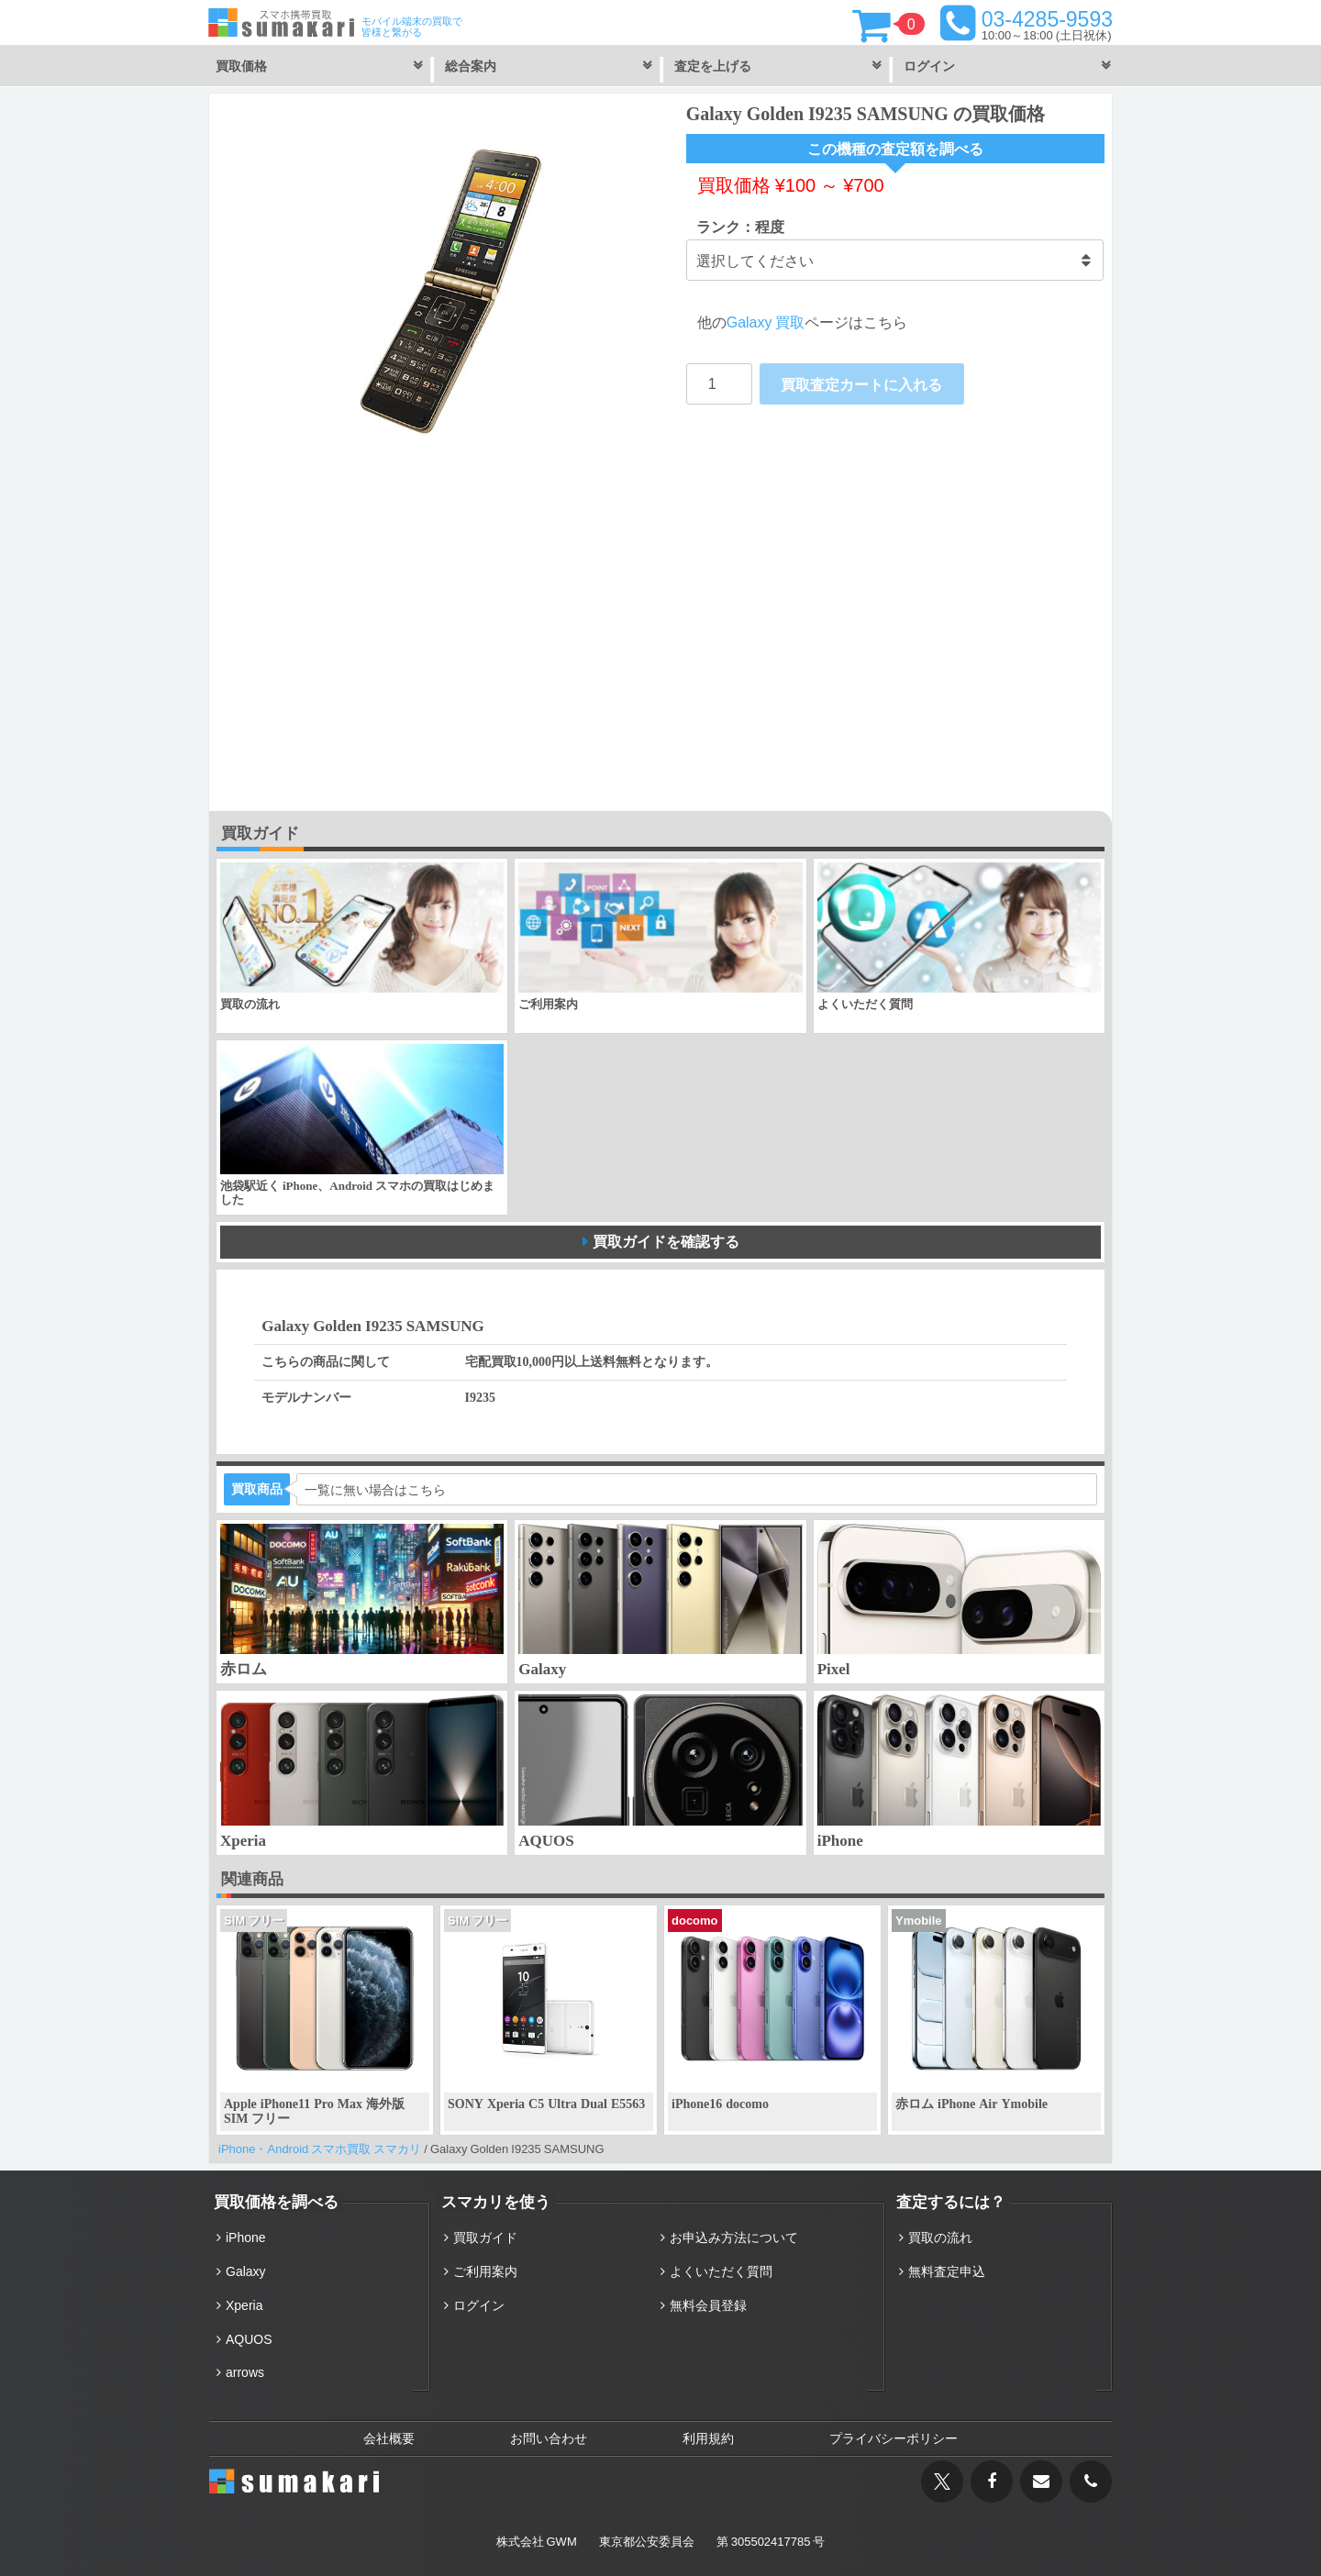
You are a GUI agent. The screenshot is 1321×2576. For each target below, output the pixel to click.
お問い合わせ (548, 2438)
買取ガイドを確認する (666, 1241)
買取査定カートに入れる (861, 384)
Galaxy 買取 (766, 322)
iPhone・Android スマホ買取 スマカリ (319, 2149)
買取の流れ (940, 2237)
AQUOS (249, 2339)
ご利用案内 (485, 2271)
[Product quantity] (719, 384)
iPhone (246, 2237)
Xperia (244, 2305)
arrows (245, 2372)
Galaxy (246, 2271)
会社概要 (389, 2438)
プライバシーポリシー (893, 2438)
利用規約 (708, 2438)
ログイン (479, 2305)
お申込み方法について (734, 2237)
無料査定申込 (946, 2271)
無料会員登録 (708, 2305)
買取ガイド (485, 2237)
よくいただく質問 (721, 2271)
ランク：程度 (740, 226)
